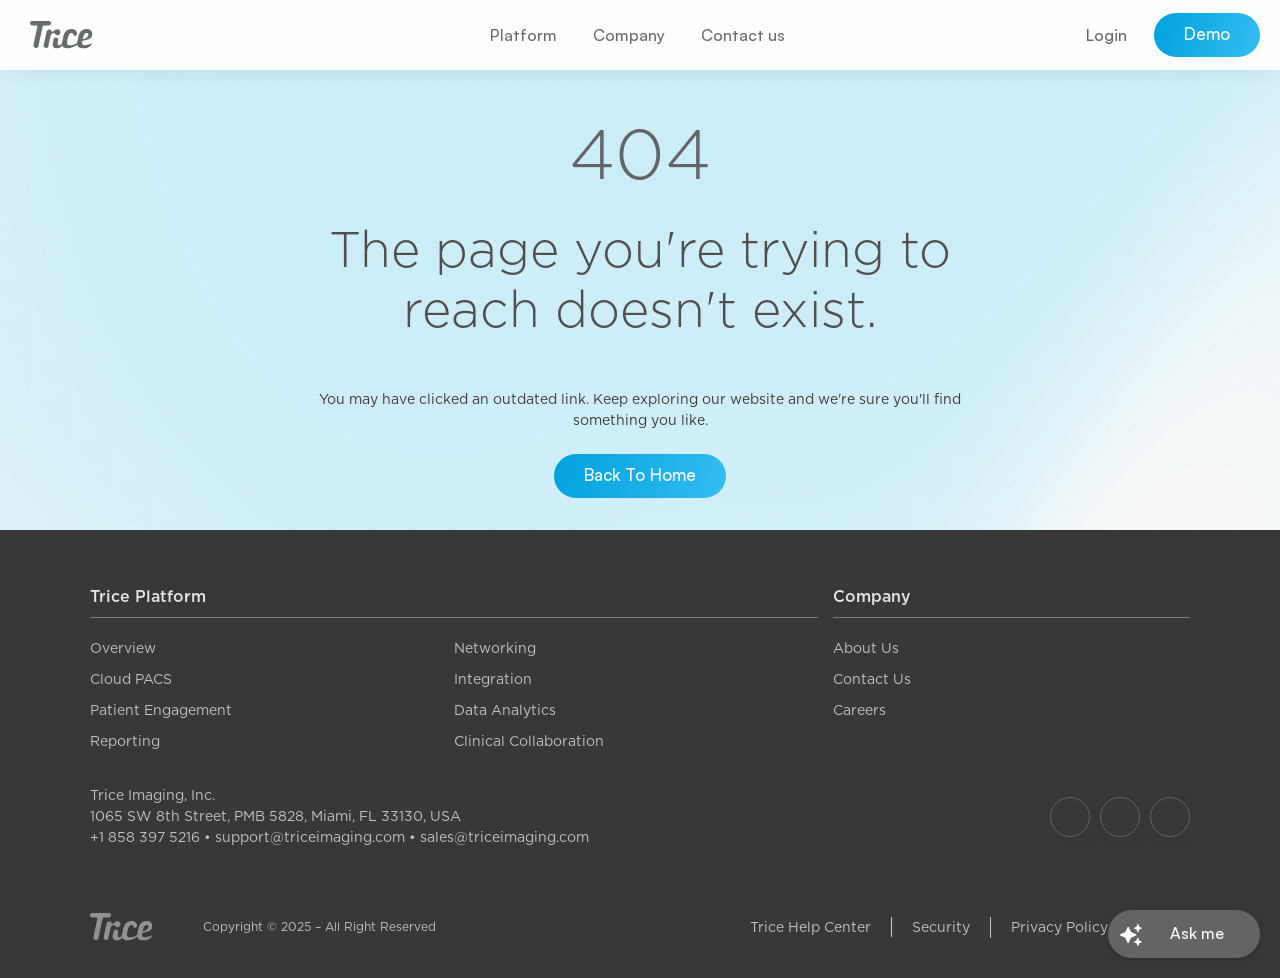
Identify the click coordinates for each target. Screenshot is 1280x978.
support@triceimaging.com (310, 837)
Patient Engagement (161, 710)
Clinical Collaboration (529, 741)
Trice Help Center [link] (810, 927)
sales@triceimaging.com (504, 837)
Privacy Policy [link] (1059, 927)
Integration (493, 679)
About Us (866, 648)
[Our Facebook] (1070, 817)
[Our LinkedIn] (1170, 817)
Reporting (125, 741)
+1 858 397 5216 (145, 837)
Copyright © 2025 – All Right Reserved (319, 926)
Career (856, 710)
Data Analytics (505, 710)
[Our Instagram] (1120, 817)
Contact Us (872, 679)
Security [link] (941, 927)
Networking (495, 648)
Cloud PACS (131, 679)
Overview (123, 648)
